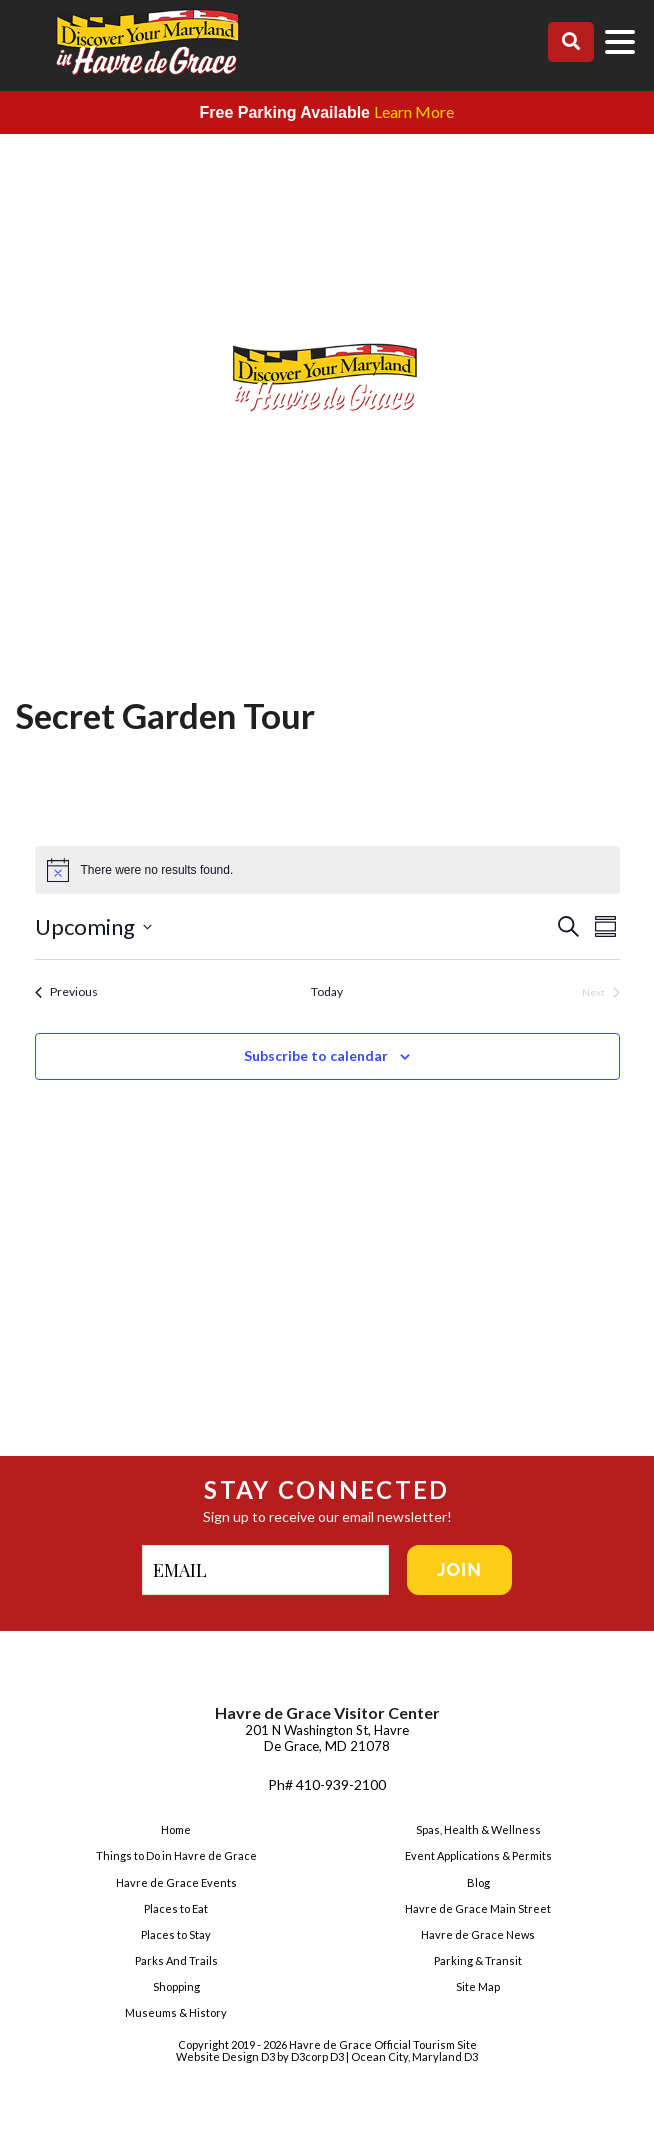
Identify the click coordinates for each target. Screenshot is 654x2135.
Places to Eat (176, 1908)
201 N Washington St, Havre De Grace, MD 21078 (327, 1738)
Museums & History (176, 2012)
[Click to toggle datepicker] (294, 926)
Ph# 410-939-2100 (327, 1784)
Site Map (478, 1986)
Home (176, 1829)
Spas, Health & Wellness (478, 1829)
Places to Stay (176, 1934)
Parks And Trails (176, 1960)
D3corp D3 (318, 2056)
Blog (478, 1882)
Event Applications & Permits (478, 1855)
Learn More (414, 111)
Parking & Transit (478, 1960)
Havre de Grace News (478, 1934)
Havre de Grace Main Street (478, 1908)
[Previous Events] (66, 992)
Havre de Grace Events (176, 1882)
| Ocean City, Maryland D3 (412, 2056)
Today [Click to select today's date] (327, 991)
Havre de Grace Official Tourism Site (383, 2044)
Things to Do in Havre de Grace (176, 1855)
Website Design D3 (226, 2056)
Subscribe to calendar (316, 1055)
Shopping (176, 1986)
